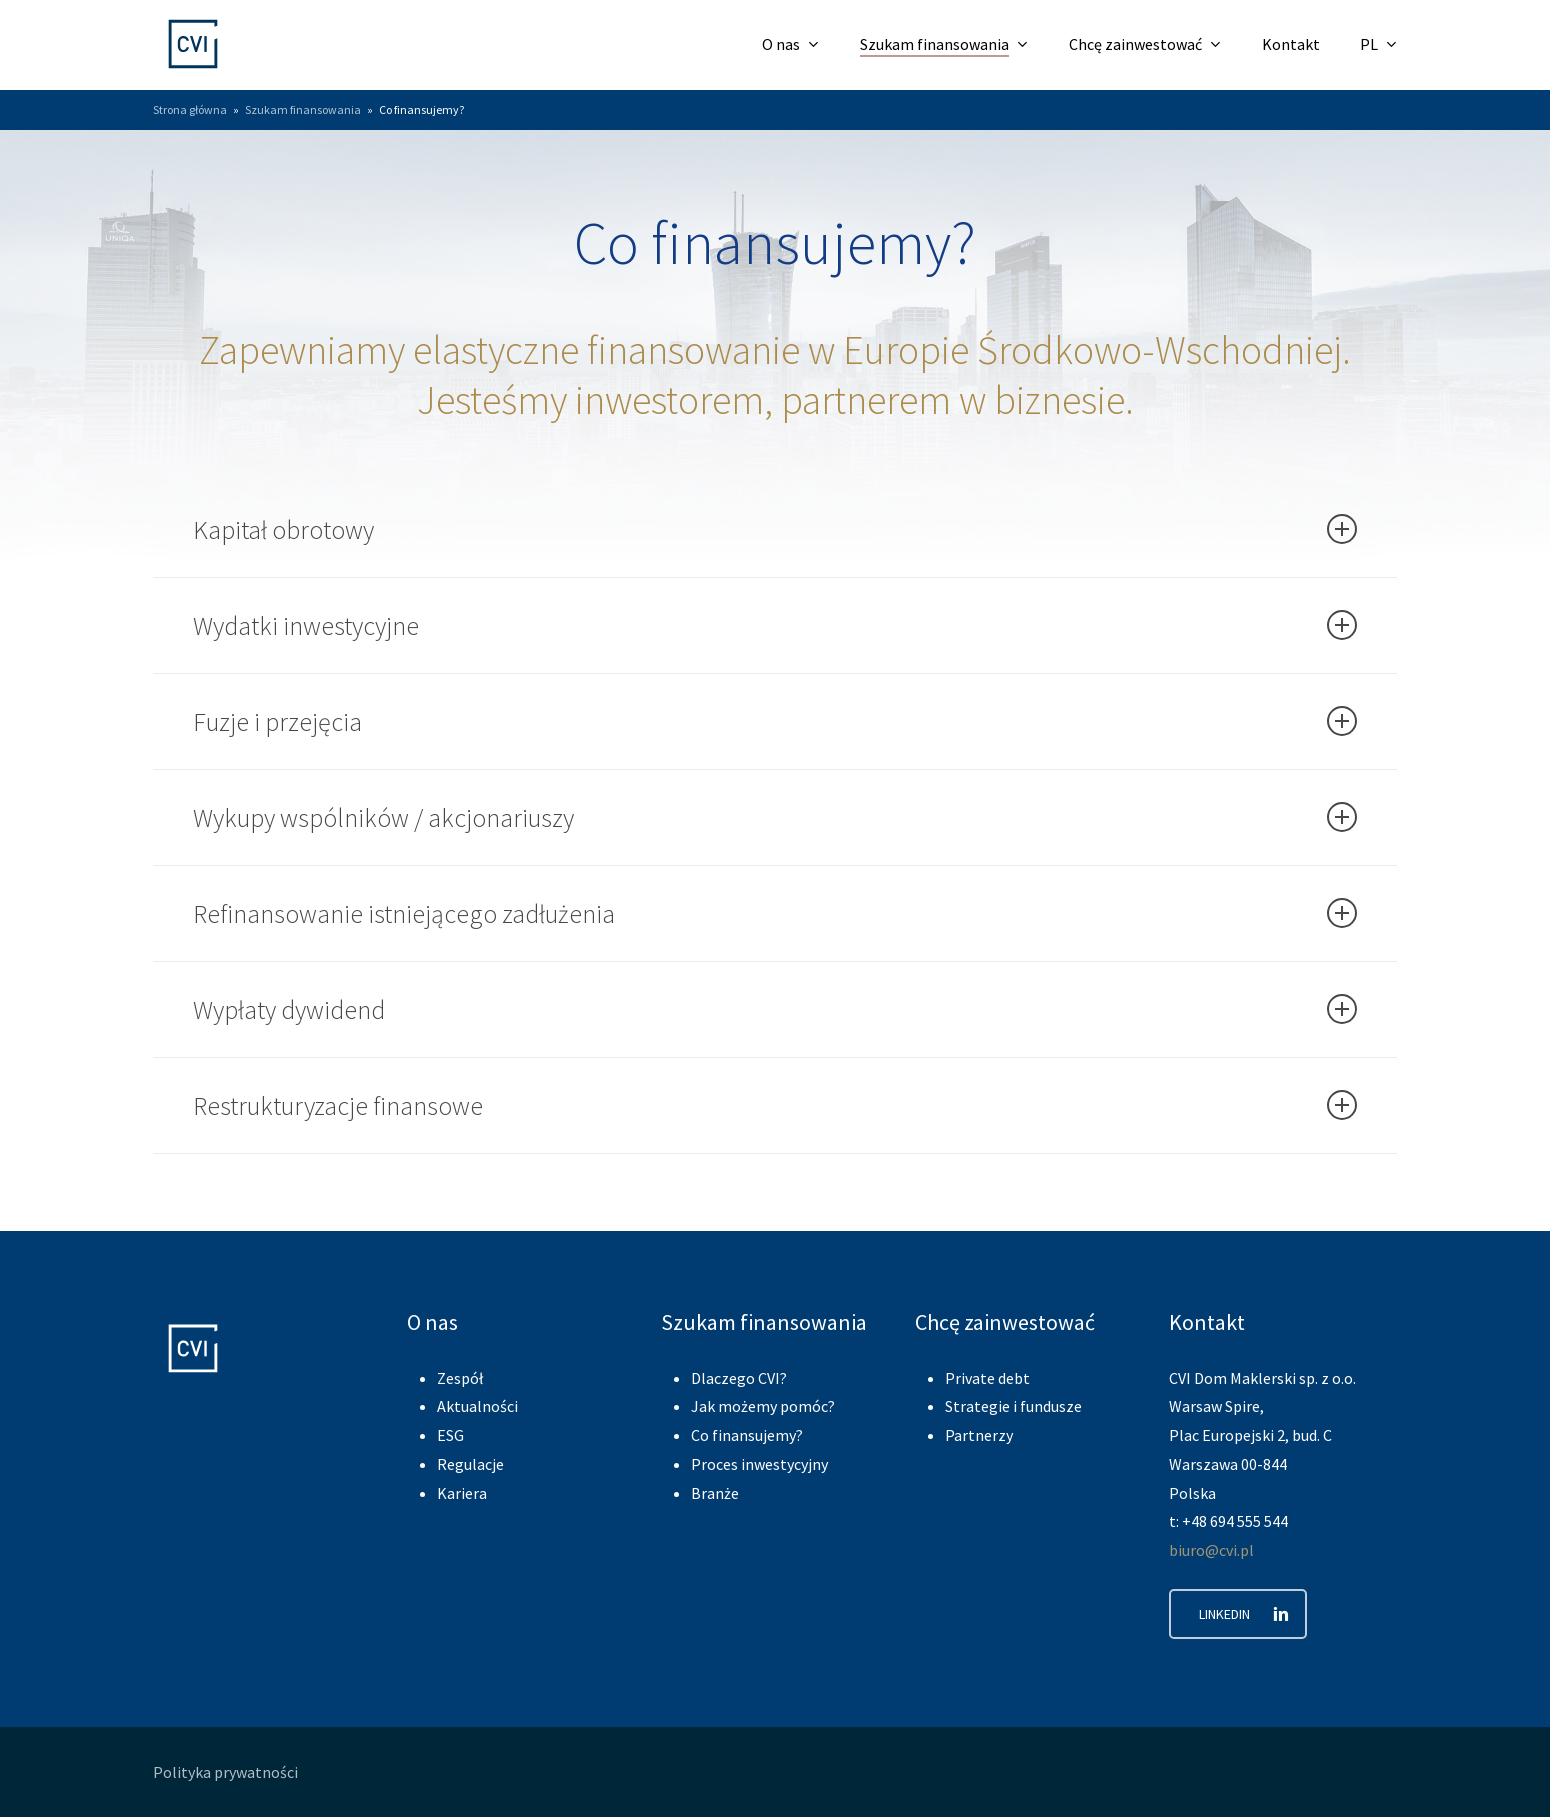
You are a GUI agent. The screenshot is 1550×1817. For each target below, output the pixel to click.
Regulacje (470, 1464)
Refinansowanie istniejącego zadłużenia (775, 913)
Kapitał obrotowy (775, 529)
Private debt (987, 1378)
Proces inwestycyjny (759, 1464)
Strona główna (190, 109)
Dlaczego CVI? (739, 1378)
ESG (450, 1435)
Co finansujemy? (747, 1435)
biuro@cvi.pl (1211, 1550)
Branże (715, 1493)
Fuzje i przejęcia (775, 721)
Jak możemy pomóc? (763, 1406)
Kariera (462, 1493)
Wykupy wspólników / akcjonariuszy (775, 817)
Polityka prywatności (225, 1772)
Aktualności (477, 1406)
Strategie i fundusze (1013, 1406)
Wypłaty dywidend (775, 1009)
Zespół (460, 1378)
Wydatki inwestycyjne (775, 625)
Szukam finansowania (303, 109)
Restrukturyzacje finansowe (775, 1105)
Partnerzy (979, 1435)
